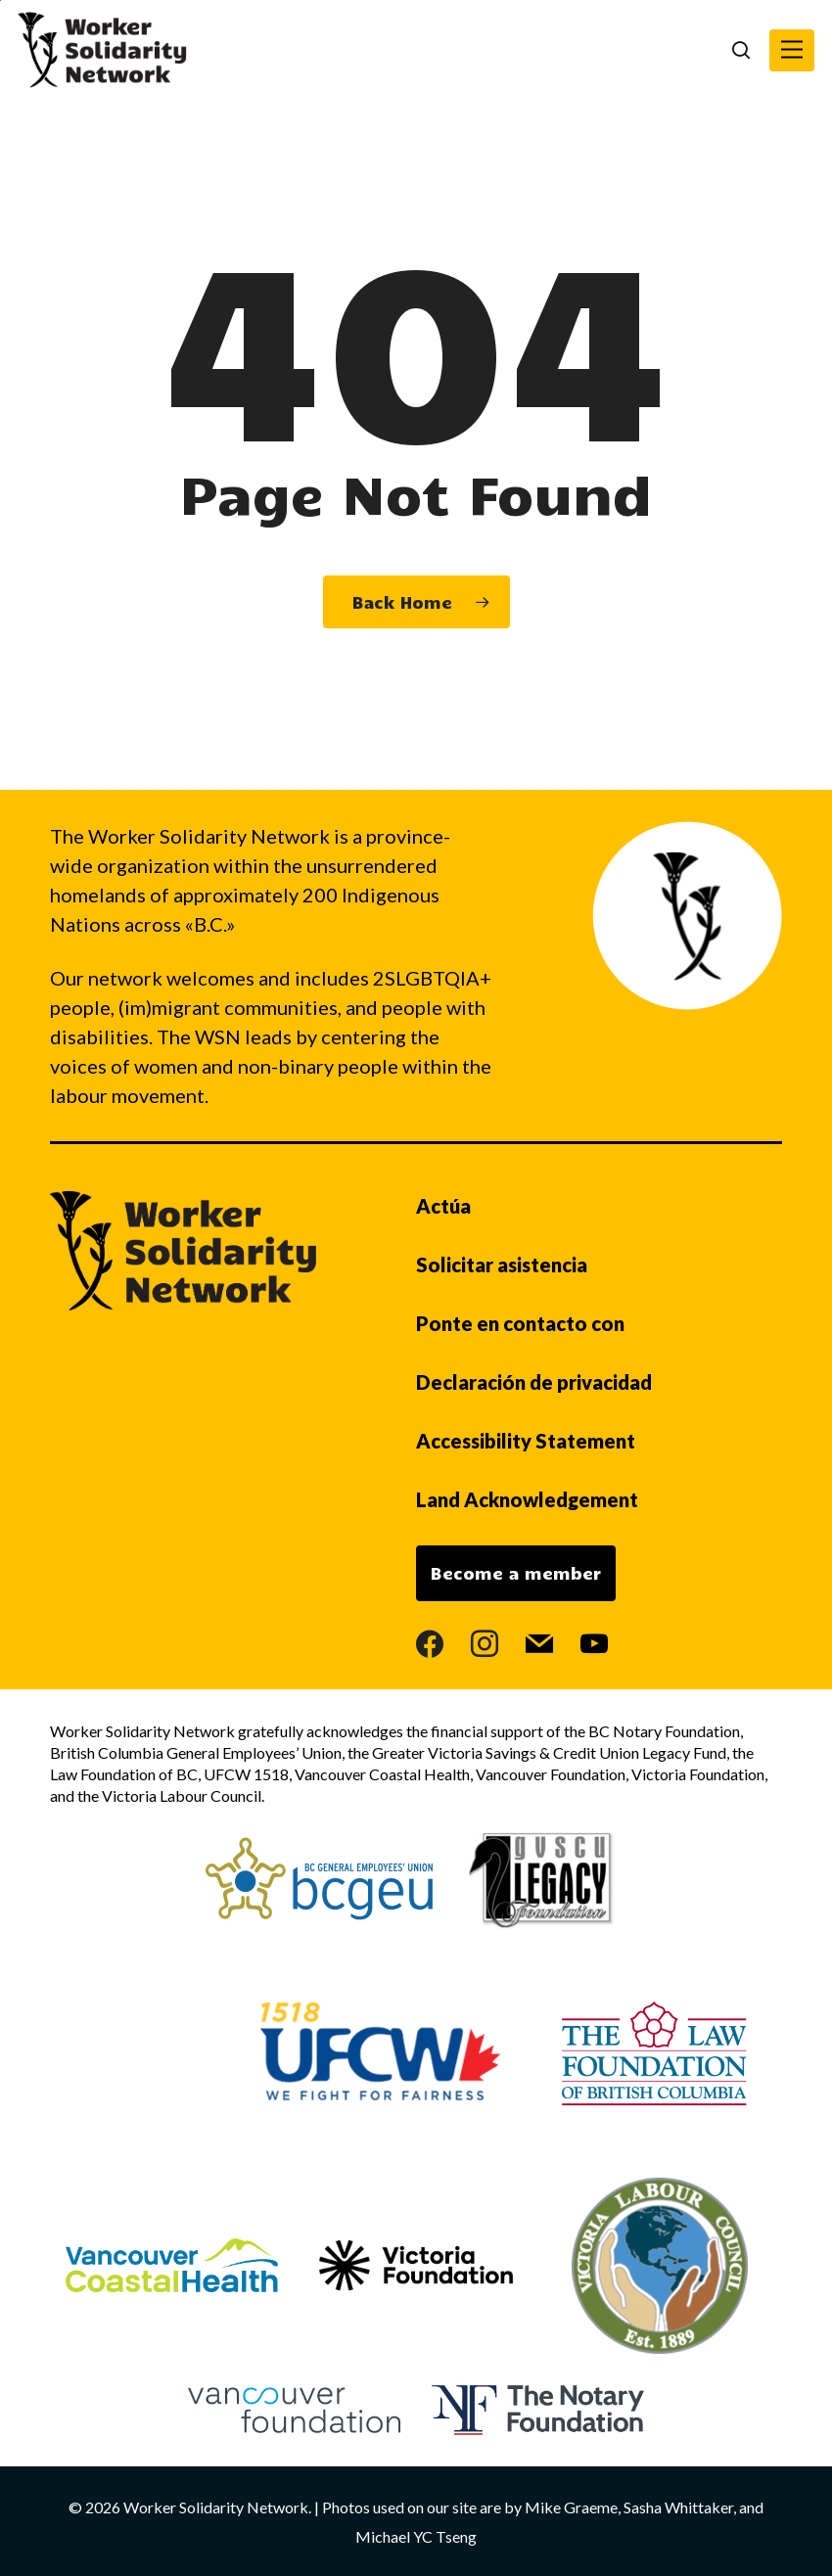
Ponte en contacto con (520, 1323)
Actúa (443, 1206)
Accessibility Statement (525, 1440)
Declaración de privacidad (534, 1382)
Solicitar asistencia (501, 1264)
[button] (791, 50)
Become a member (516, 1573)
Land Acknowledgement (527, 1499)
